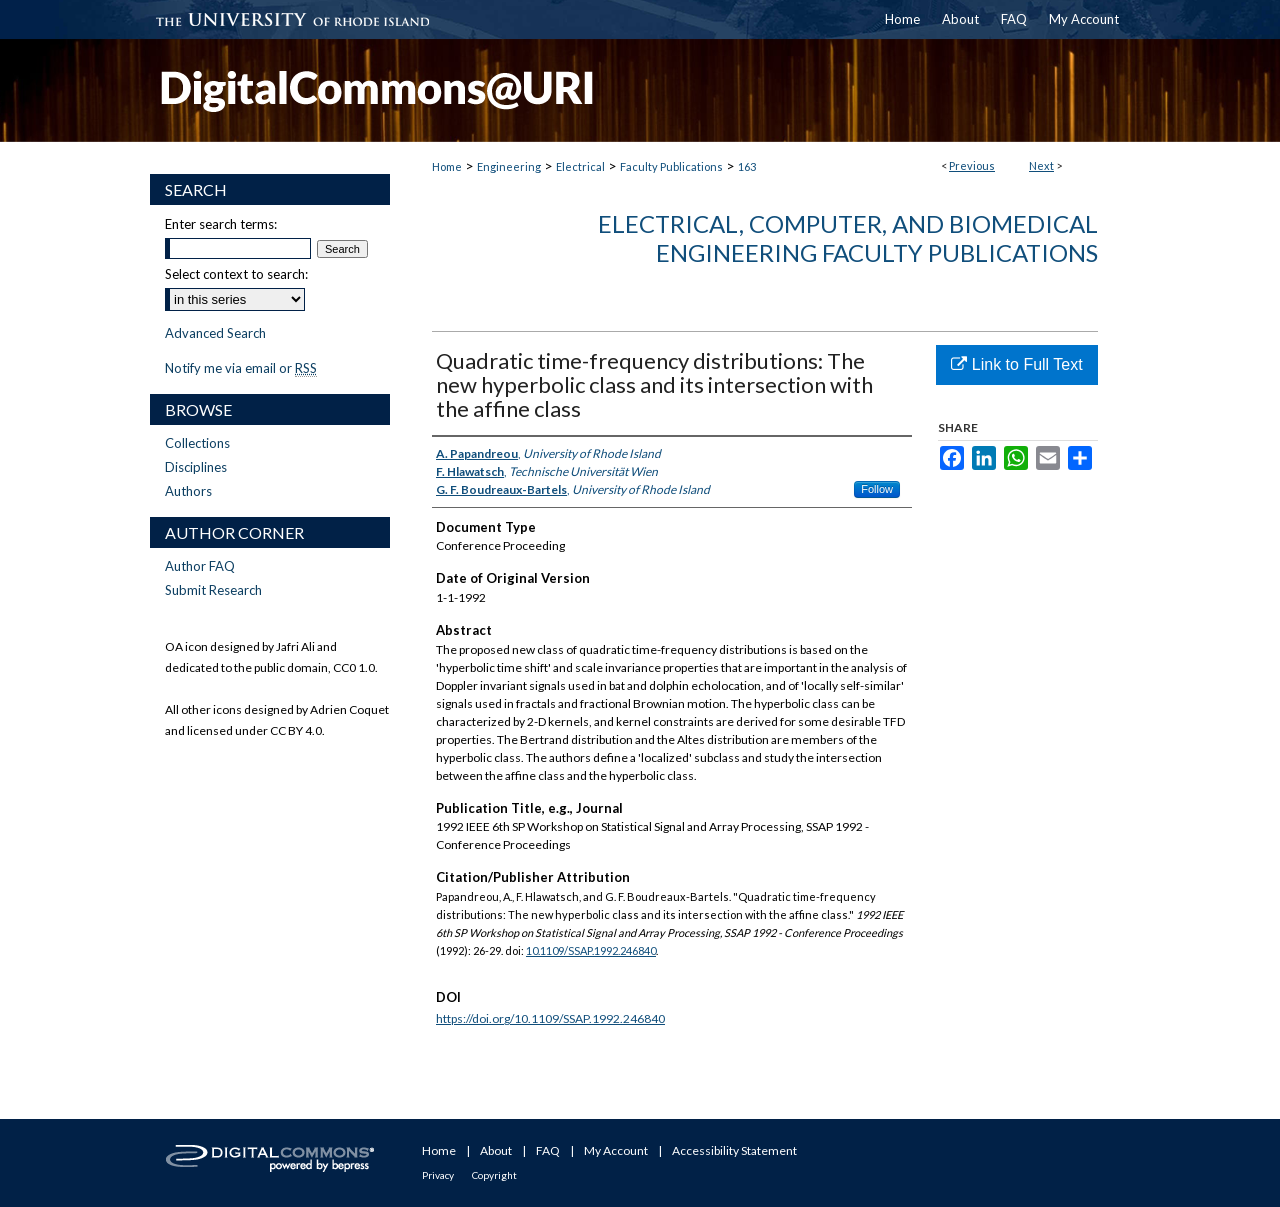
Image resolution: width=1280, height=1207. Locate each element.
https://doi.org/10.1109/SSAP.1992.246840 (550, 1018)
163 (747, 166)
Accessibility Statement (734, 1150)
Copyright (494, 1175)
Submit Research (213, 590)
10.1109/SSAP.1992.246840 (591, 950)
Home (447, 166)
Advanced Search (215, 333)
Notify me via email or (241, 368)
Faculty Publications (671, 166)
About (496, 1150)
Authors (188, 491)
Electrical (580, 166)
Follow (877, 489)
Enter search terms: (221, 224)
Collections (197, 443)
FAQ (548, 1150)
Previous (972, 165)
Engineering (509, 166)
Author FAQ (200, 566)
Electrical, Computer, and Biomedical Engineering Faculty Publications (848, 238)
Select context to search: (236, 274)
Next (1041, 165)
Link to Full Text (1016, 364)
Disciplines (196, 467)
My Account (616, 1150)
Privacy (438, 1175)
